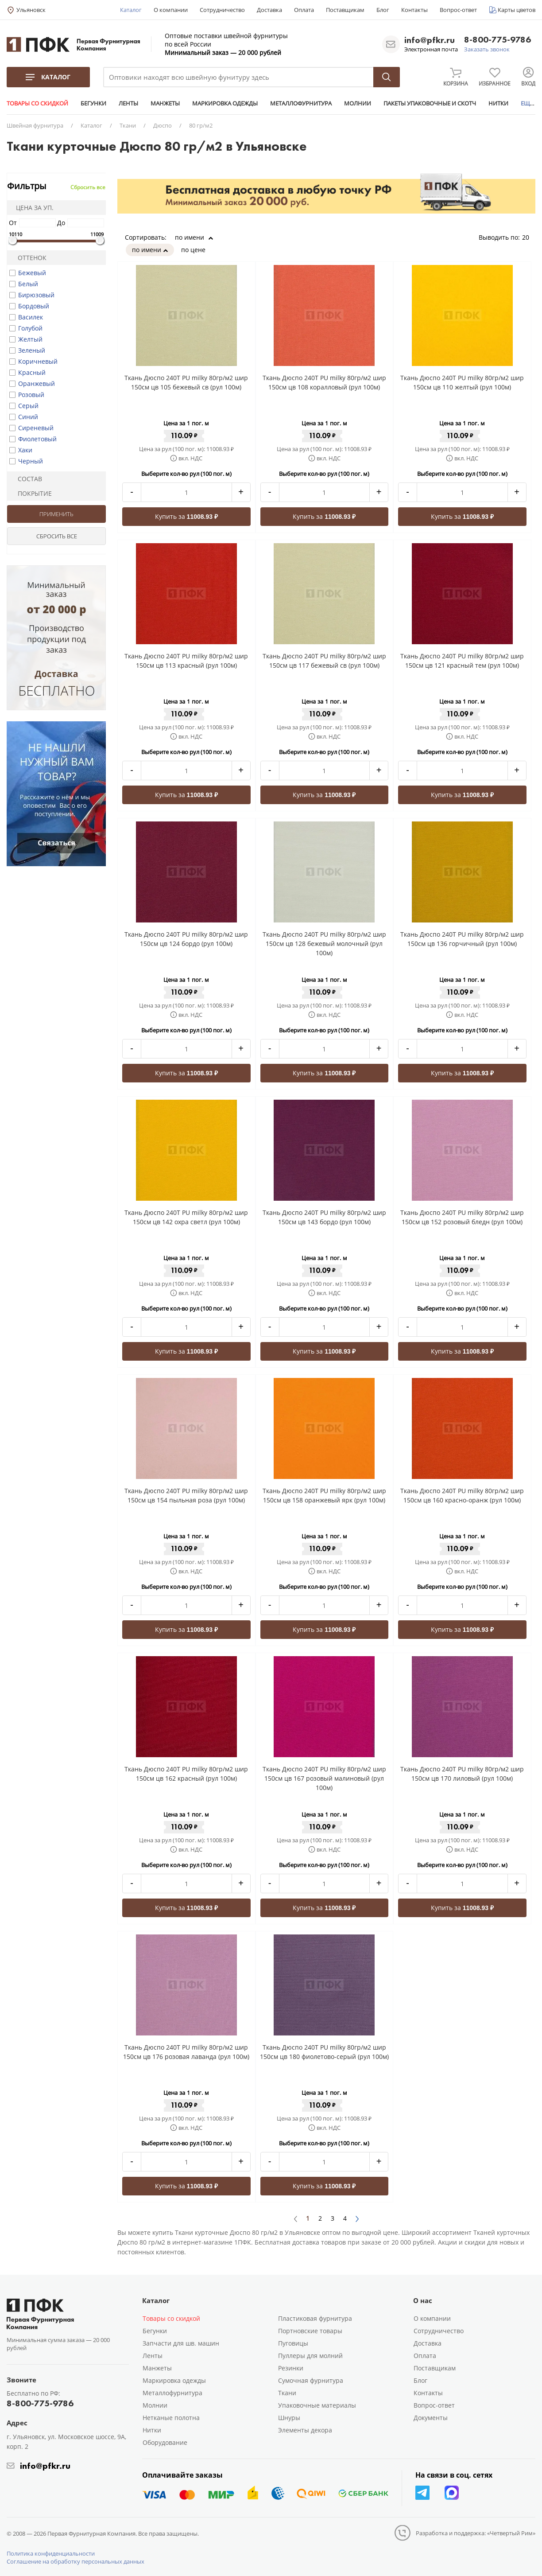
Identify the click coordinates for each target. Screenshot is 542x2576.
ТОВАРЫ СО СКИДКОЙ (37, 103)
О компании (171, 10)
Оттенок (28, 257)
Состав (26, 479)
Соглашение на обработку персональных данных (75, 2561)
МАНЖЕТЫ (165, 103)
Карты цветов (516, 10)
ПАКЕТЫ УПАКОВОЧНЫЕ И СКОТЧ (429, 103)
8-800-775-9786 (497, 40)
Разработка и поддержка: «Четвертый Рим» (475, 2533)
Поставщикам (345, 10)
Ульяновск (31, 10)
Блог (382, 10)
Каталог (131, 10)
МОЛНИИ (357, 103)
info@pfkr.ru (429, 39)
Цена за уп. (32, 207)
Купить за (186, 516)
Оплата (304, 10)
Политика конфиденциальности (51, 2553)
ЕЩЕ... (529, 103)
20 (528, 237)
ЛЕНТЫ (128, 103)
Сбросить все (87, 187)
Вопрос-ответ (458, 10)
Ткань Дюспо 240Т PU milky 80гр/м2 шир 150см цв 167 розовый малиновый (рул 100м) (324, 1778)
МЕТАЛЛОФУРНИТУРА (301, 103)
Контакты (414, 10)
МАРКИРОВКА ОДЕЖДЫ (225, 103)
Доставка (269, 10)
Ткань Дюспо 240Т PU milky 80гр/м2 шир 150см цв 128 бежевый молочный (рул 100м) (324, 943)
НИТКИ (498, 103)
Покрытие (31, 493)
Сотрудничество (222, 10)
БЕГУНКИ (93, 103)
